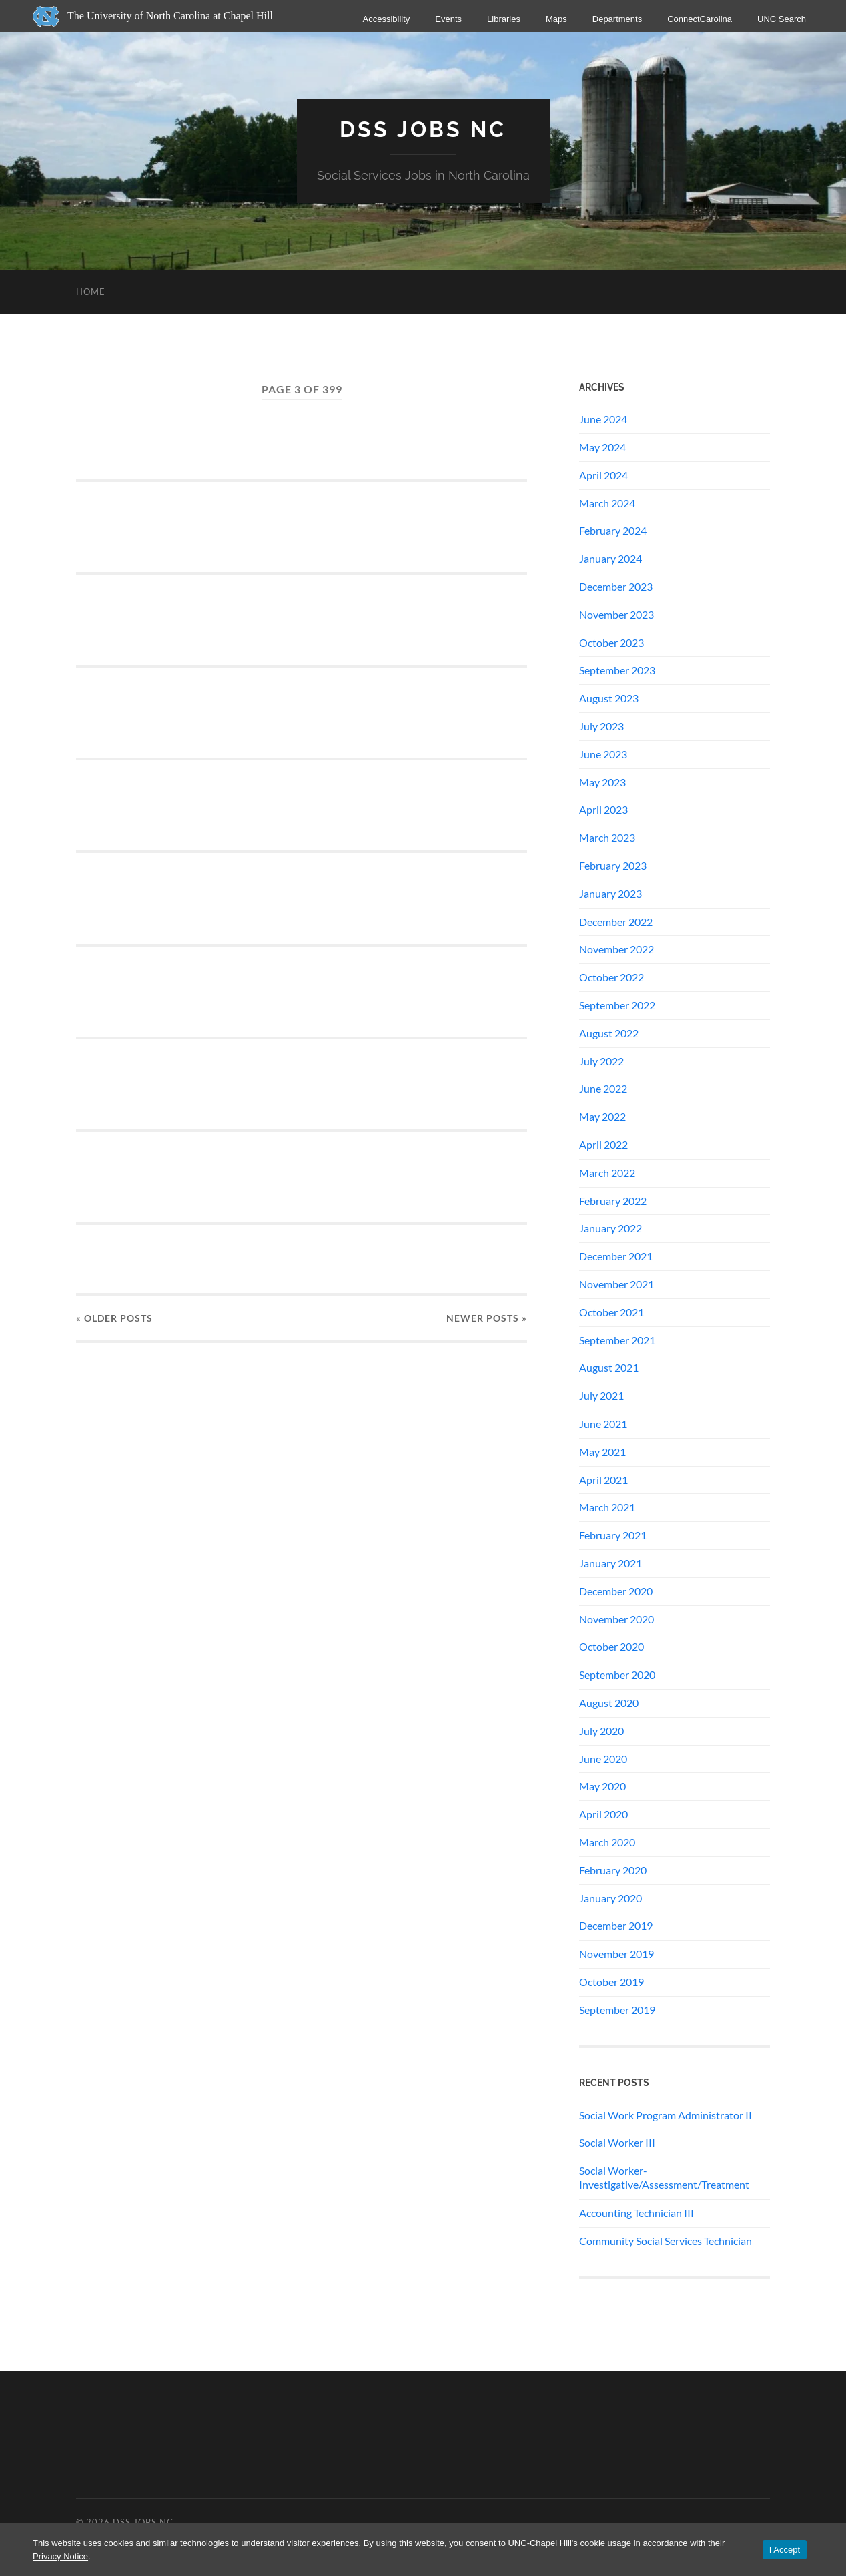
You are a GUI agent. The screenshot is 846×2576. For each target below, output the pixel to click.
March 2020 (607, 1842)
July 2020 (601, 1730)
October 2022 (611, 977)
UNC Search (781, 19)
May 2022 (602, 1116)
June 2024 (603, 419)
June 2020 (603, 1758)
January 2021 (610, 1563)
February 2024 (613, 530)
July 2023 (601, 726)
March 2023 (607, 837)
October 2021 (611, 1312)
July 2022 (601, 1061)
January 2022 (610, 1228)
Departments (617, 19)
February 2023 (613, 865)
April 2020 (603, 1814)
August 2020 (609, 1702)
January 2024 (610, 558)
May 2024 (602, 447)
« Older (114, 1318)
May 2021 (602, 1451)
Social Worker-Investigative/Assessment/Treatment (664, 2177)
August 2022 (609, 1033)
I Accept (784, 2550)
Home (90, 291)
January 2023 (610, 893)
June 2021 (603, 1423)
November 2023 (616, 614)
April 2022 (603, 1144)
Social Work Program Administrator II (665, 2115)
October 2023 (611, 642)
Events (448, 19)
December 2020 (616, 1591)
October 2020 (611, 1646)
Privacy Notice (60, 2556)
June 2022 (603, 1088)
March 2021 (607, 1507)
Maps (556, 19)
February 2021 (613, 1535)
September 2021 (617, 1340)
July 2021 (601, 1395)
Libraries (503, 19)
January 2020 (610, 1898)
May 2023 (602, 782)
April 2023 (603, 809)
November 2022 (616, 949)
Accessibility (386, 19)
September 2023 (617, 670)
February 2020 (613, 1870)
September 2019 (617, 2009)
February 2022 (613, 1200)
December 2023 (616, 586)
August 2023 (609, 698)
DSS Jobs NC (423, 129)
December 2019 (616, 1925)
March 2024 (607, 503)
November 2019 (616, 1953)
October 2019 (611, 1981)
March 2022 (607, 1172)
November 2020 (616, 1619)
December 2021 (616, 1256)
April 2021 (603, 1479)
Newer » (486, 1318)
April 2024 (603, 475)
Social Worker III (617, 2142)
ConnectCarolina (699, 19)
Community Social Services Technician (665, 2240)
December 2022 (616, 921)
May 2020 (602, 1786)
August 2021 (609, 1367)
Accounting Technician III (636, 2212)
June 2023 (603, 754)
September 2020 (617, 1674)
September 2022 (617, 1005)
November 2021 (616, 1284)
